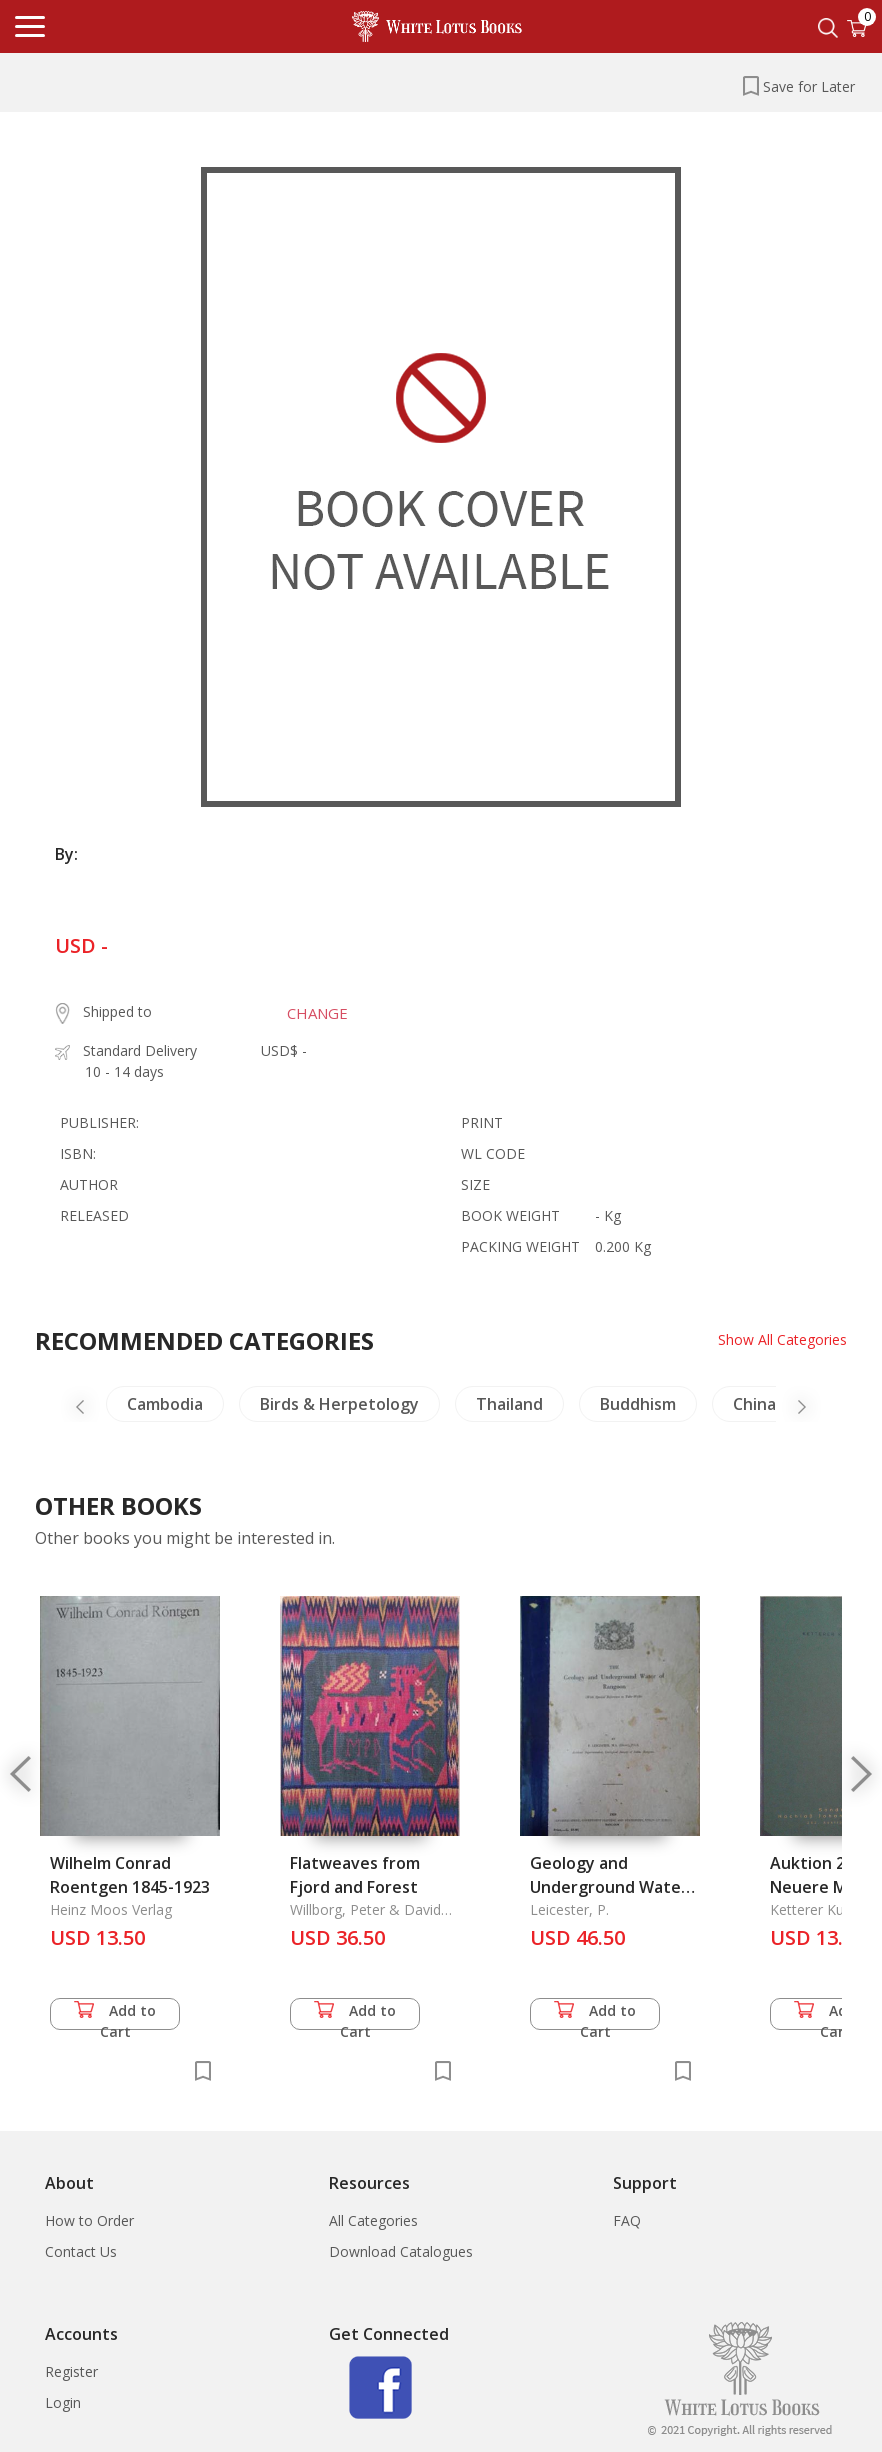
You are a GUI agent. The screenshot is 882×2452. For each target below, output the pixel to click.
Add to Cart (115, 2015)
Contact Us (81, 2251)
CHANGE (317, 1013)
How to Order (89, 2220)
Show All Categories (782, 1339)
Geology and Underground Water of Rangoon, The (609, 1887)
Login (63, 2402)
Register (71, 2371)
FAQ (627, 2220)
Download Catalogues (401, 2251)
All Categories (373, 2220)
